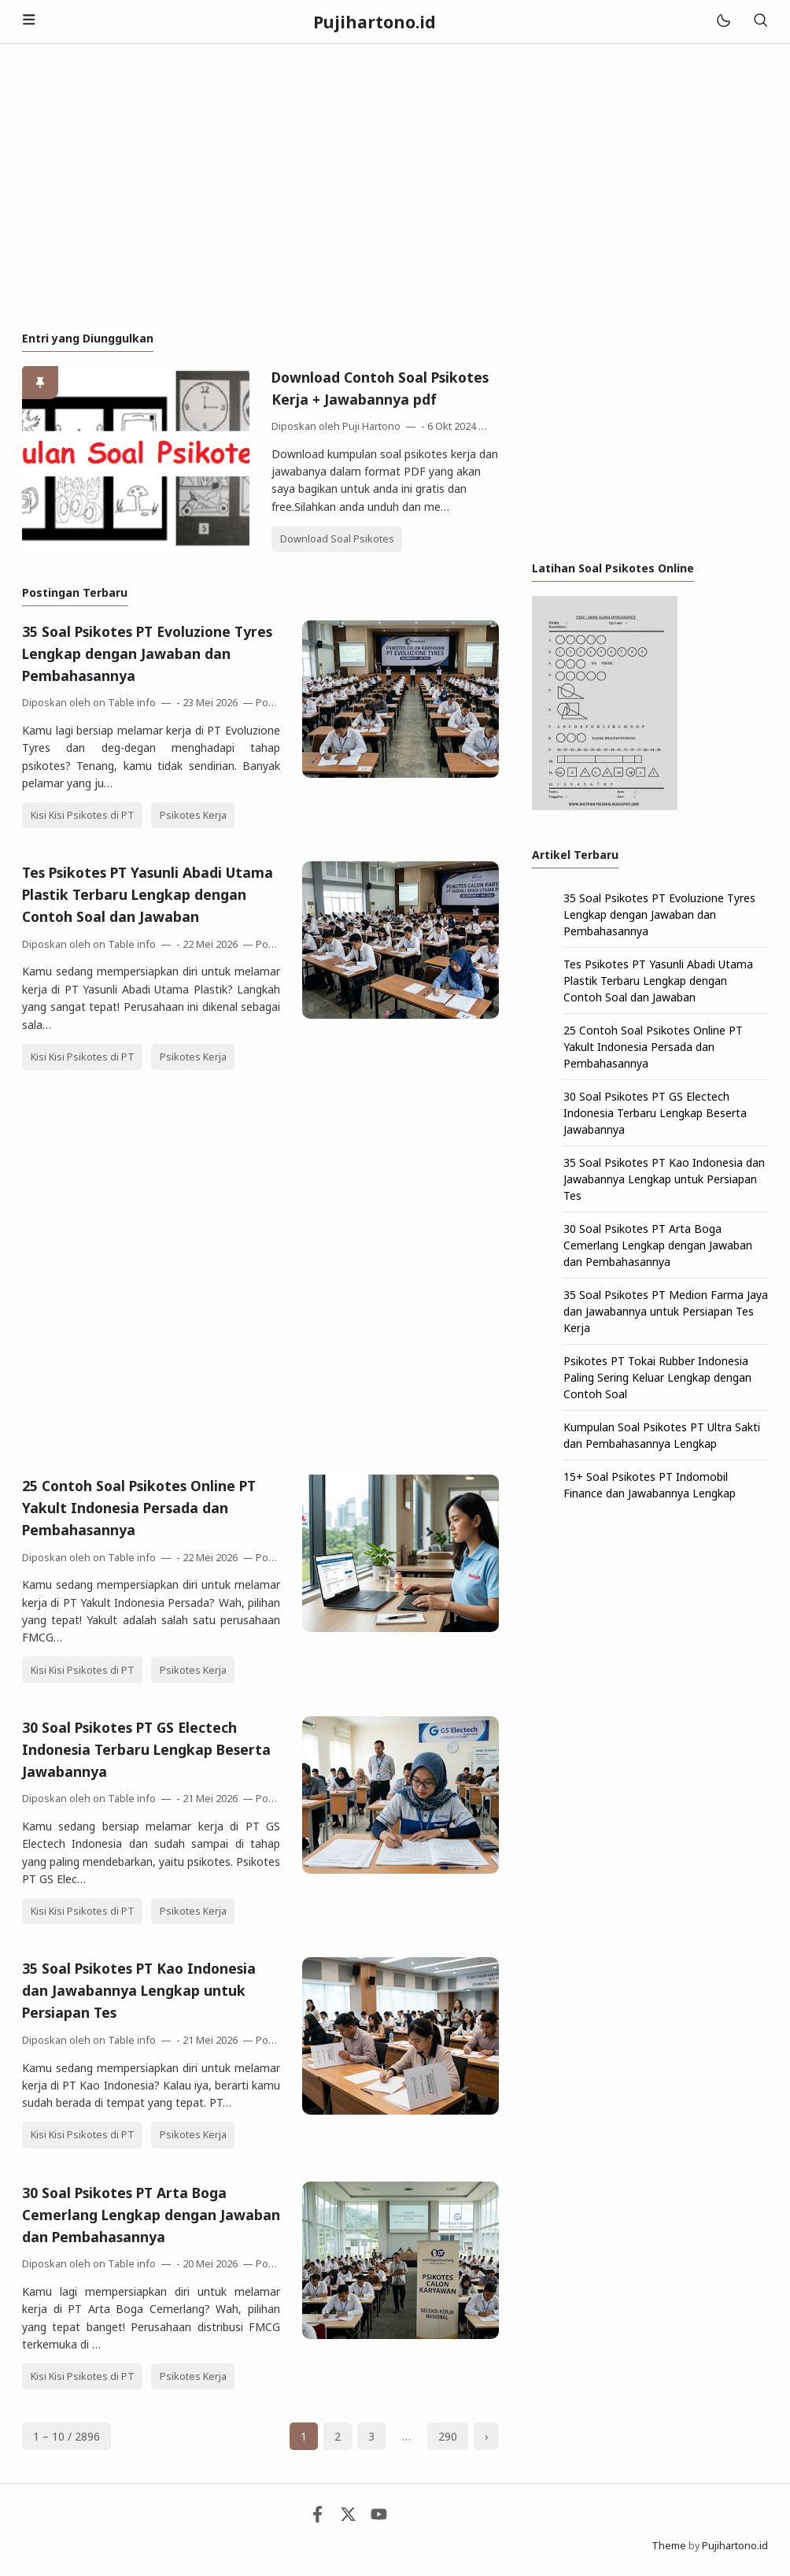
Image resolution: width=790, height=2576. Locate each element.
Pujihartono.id (735, 2545)
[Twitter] (348, 2518)
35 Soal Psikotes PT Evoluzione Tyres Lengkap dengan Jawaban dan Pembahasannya (147, 653)
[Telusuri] (760, 21)
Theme (669, 2545)
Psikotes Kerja (193, 815)
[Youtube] (379, 2518)
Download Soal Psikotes (337, 539)
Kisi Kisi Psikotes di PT (83, 815)
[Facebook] (317, 2518)
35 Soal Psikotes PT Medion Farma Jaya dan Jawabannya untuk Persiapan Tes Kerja (665, 1311)
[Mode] (723, 21)
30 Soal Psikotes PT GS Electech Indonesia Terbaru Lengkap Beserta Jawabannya (146, 1749)
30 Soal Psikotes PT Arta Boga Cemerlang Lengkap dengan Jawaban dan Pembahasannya (151, 2214)
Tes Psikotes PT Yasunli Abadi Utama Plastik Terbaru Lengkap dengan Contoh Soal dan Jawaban (147, 894)
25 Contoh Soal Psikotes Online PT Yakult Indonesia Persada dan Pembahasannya (139, 1507)
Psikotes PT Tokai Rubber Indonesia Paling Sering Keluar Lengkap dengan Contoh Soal (657, 1377)
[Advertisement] (395, 187)
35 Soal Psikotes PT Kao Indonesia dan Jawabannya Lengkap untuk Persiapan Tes (139, 1990)
